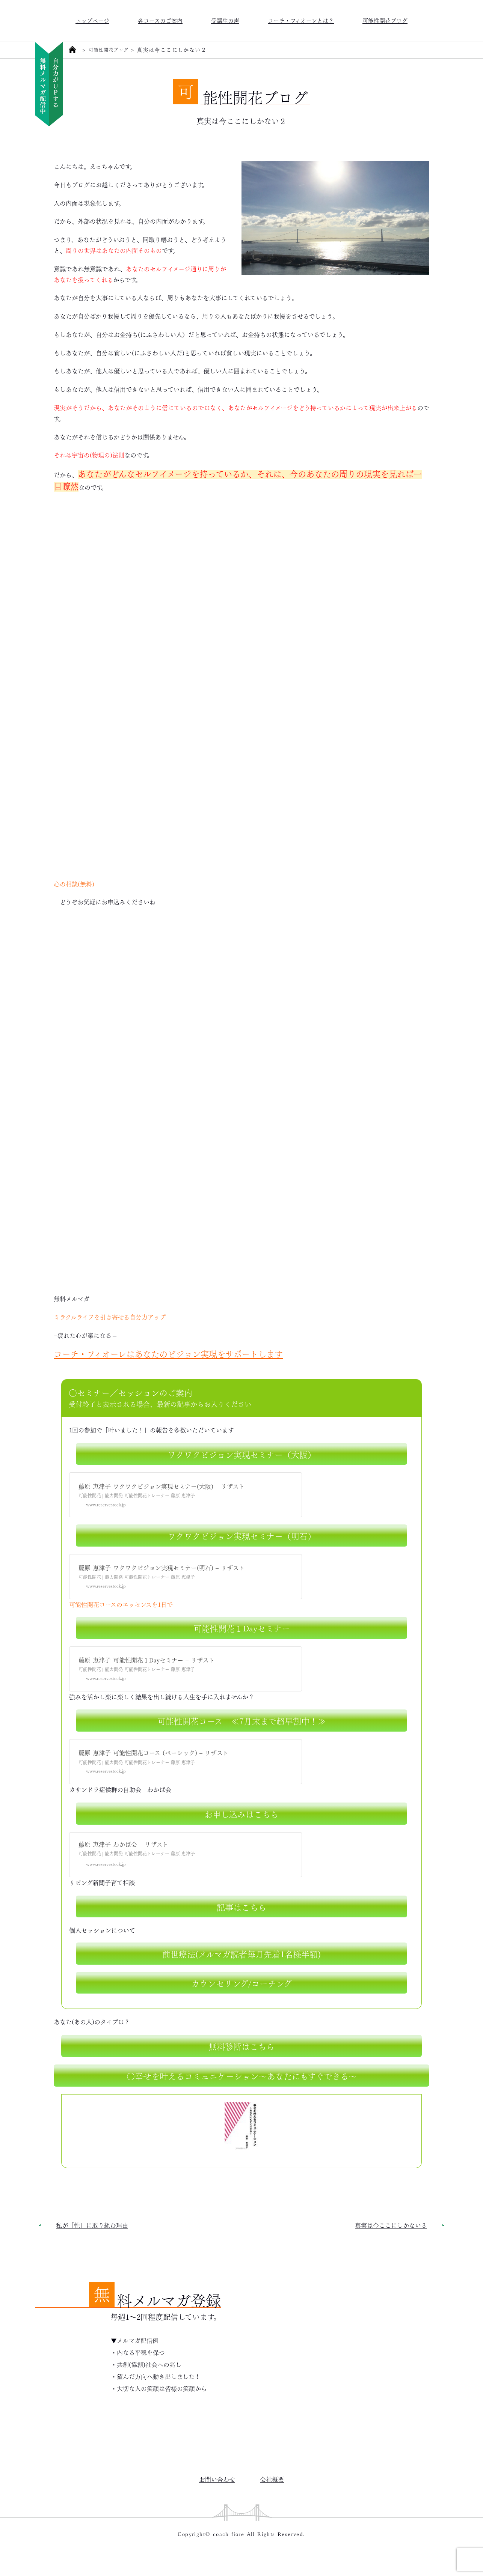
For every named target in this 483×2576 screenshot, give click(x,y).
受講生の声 (225, 20)
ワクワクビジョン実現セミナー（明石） (242, 1535)
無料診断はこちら (241, 2045)
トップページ (92, 20)
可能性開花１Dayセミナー (241, 1627)
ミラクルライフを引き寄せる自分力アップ (110, 1316)
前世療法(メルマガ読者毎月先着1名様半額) (241, 1953)
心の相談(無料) (74, 883)
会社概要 (272, 2479)
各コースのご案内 (160, 20)
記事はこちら (241, 1906)
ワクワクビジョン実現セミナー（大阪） (242, 1453)
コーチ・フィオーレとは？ (301, 20)
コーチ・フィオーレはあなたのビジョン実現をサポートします (168, 1353)
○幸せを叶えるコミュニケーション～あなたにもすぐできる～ (242, 2075)
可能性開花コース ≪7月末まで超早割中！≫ (241, 1720)
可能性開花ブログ (385, 20)
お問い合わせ (217, 2479)
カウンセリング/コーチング (241, 1982)
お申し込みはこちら (241, 1813)
